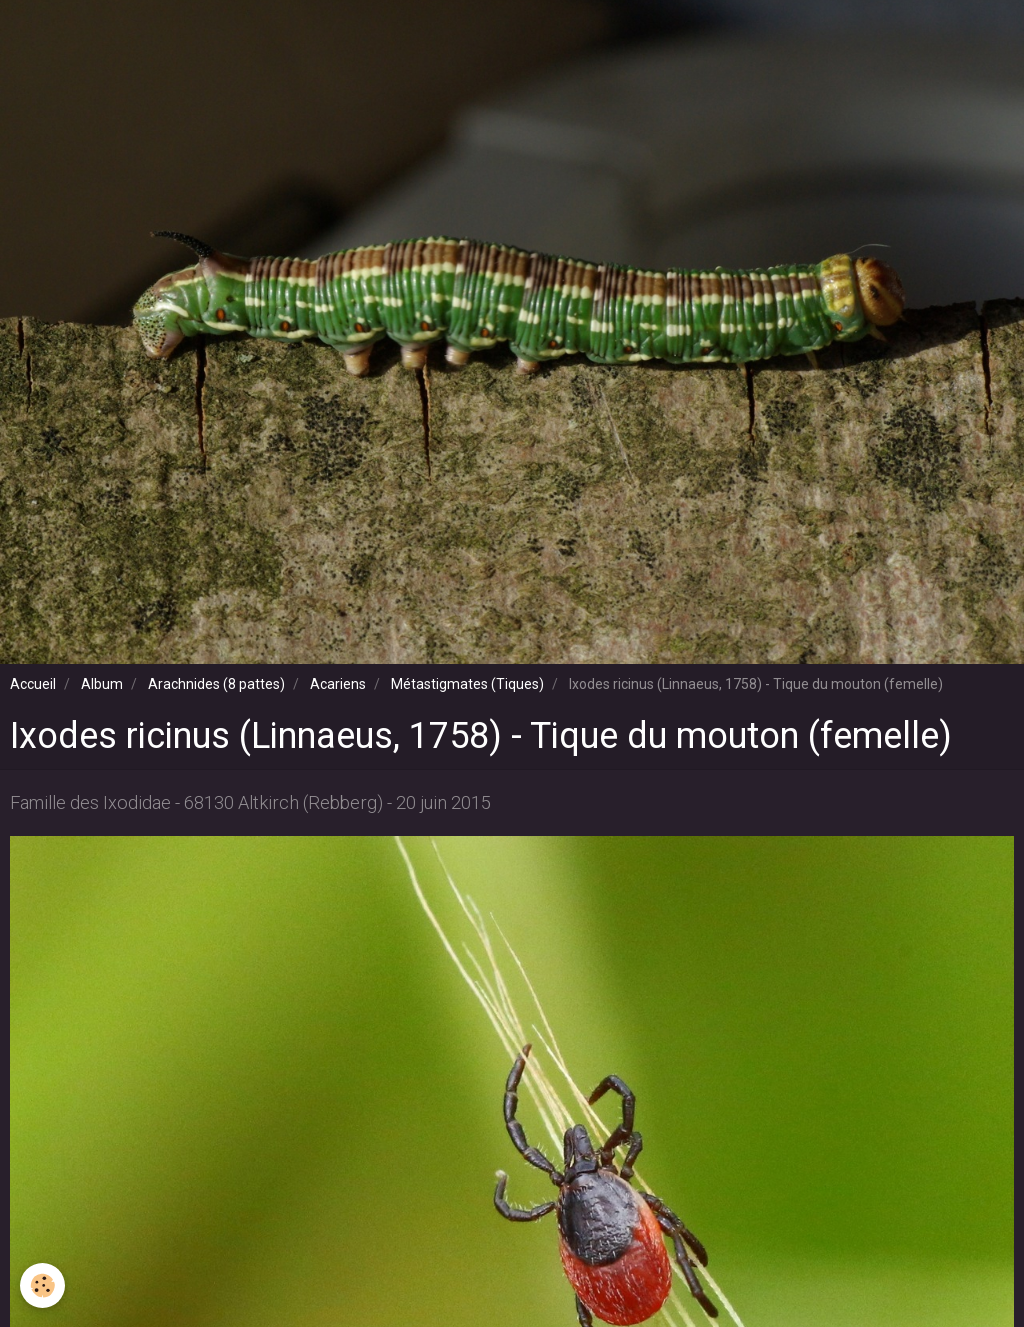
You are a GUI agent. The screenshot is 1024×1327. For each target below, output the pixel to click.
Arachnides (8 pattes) (216, 684)
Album (102, 684)
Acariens (338, 684)
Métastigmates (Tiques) (467, 684)
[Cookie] (42, 1285)
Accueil (33, 684)
